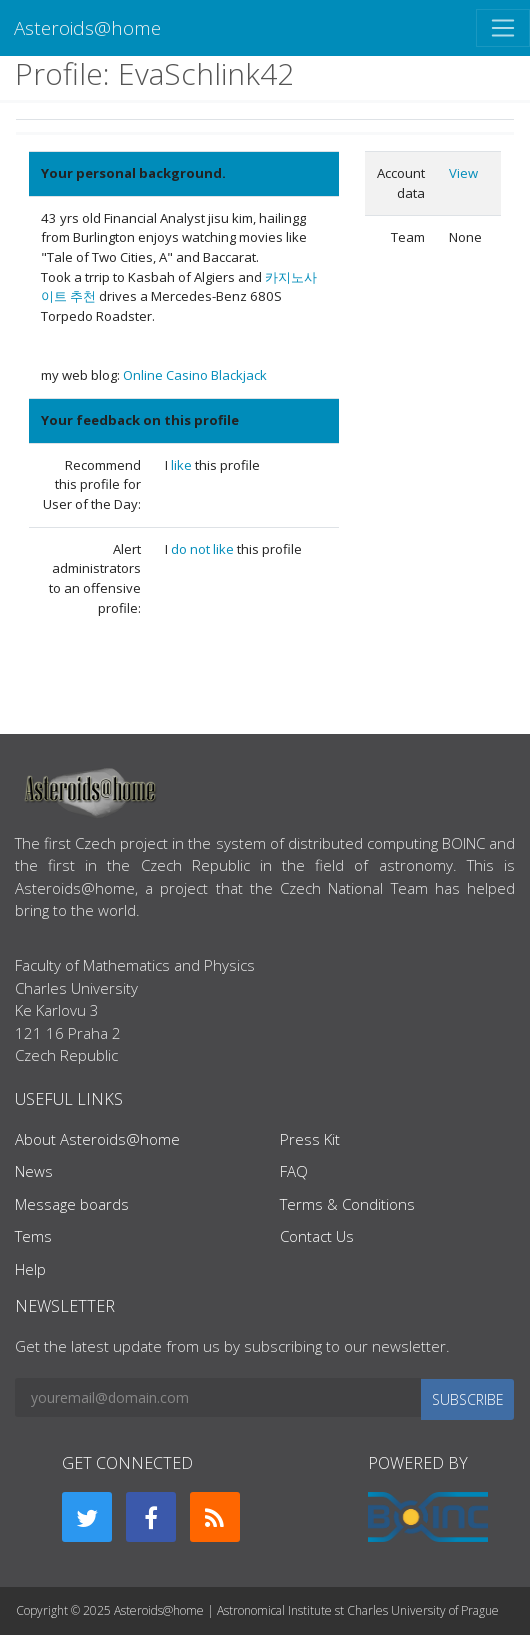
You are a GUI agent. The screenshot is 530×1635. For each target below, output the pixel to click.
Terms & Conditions (347, 1204)
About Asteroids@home (97, 1139)
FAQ (294, 1171)
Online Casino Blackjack (195, 375)
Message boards (72, 1204)
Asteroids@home (87, 27)
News (34, 1171)
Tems (33, 1236)
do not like (204, 549)
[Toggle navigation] (503, 28)
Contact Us (317, 1236)
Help (30, 1269)
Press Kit (310, 1139)
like (183, 465)
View (463, 173)
